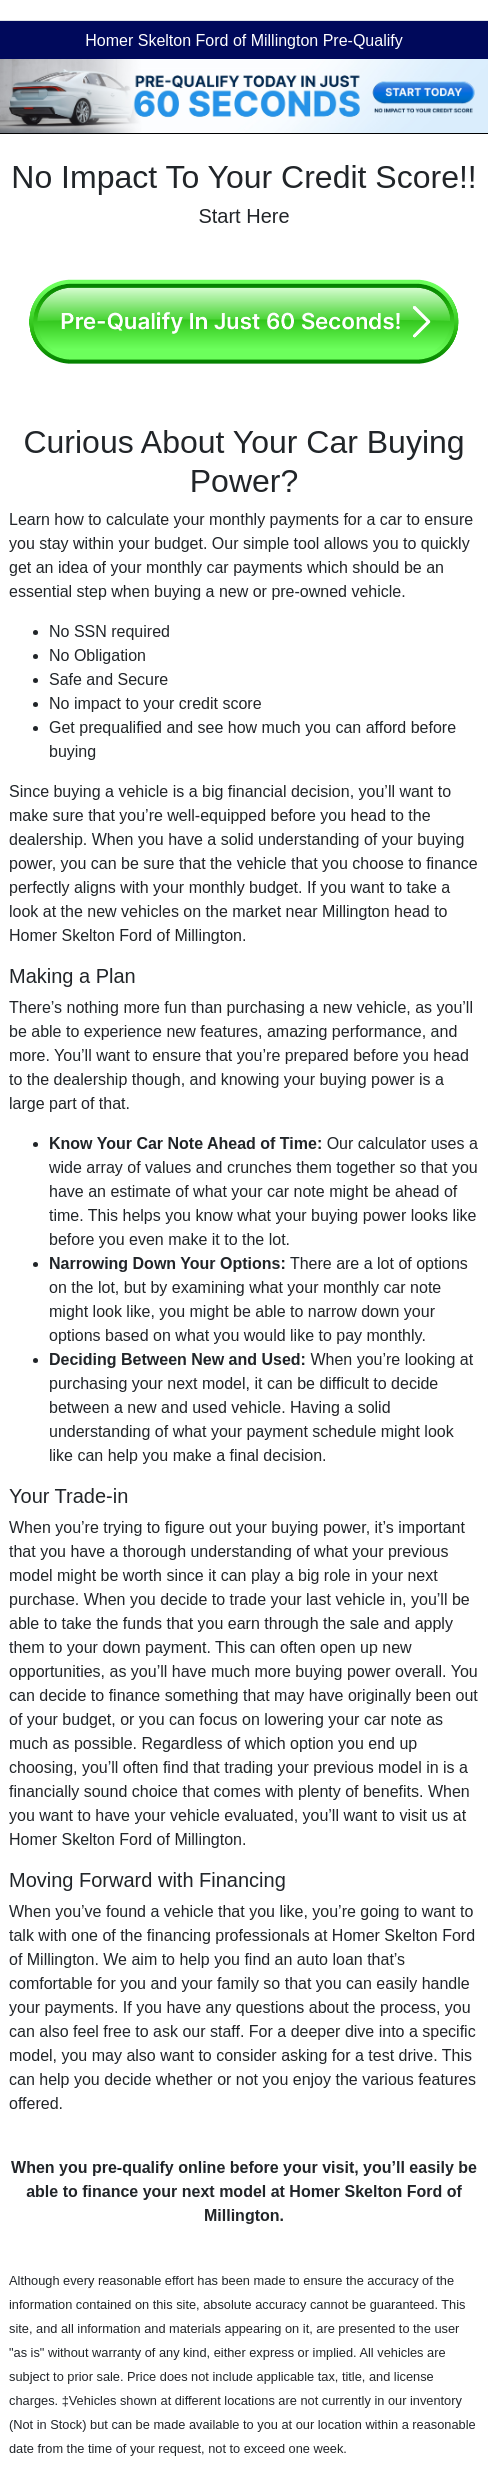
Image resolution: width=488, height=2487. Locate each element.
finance (110, 2191)
